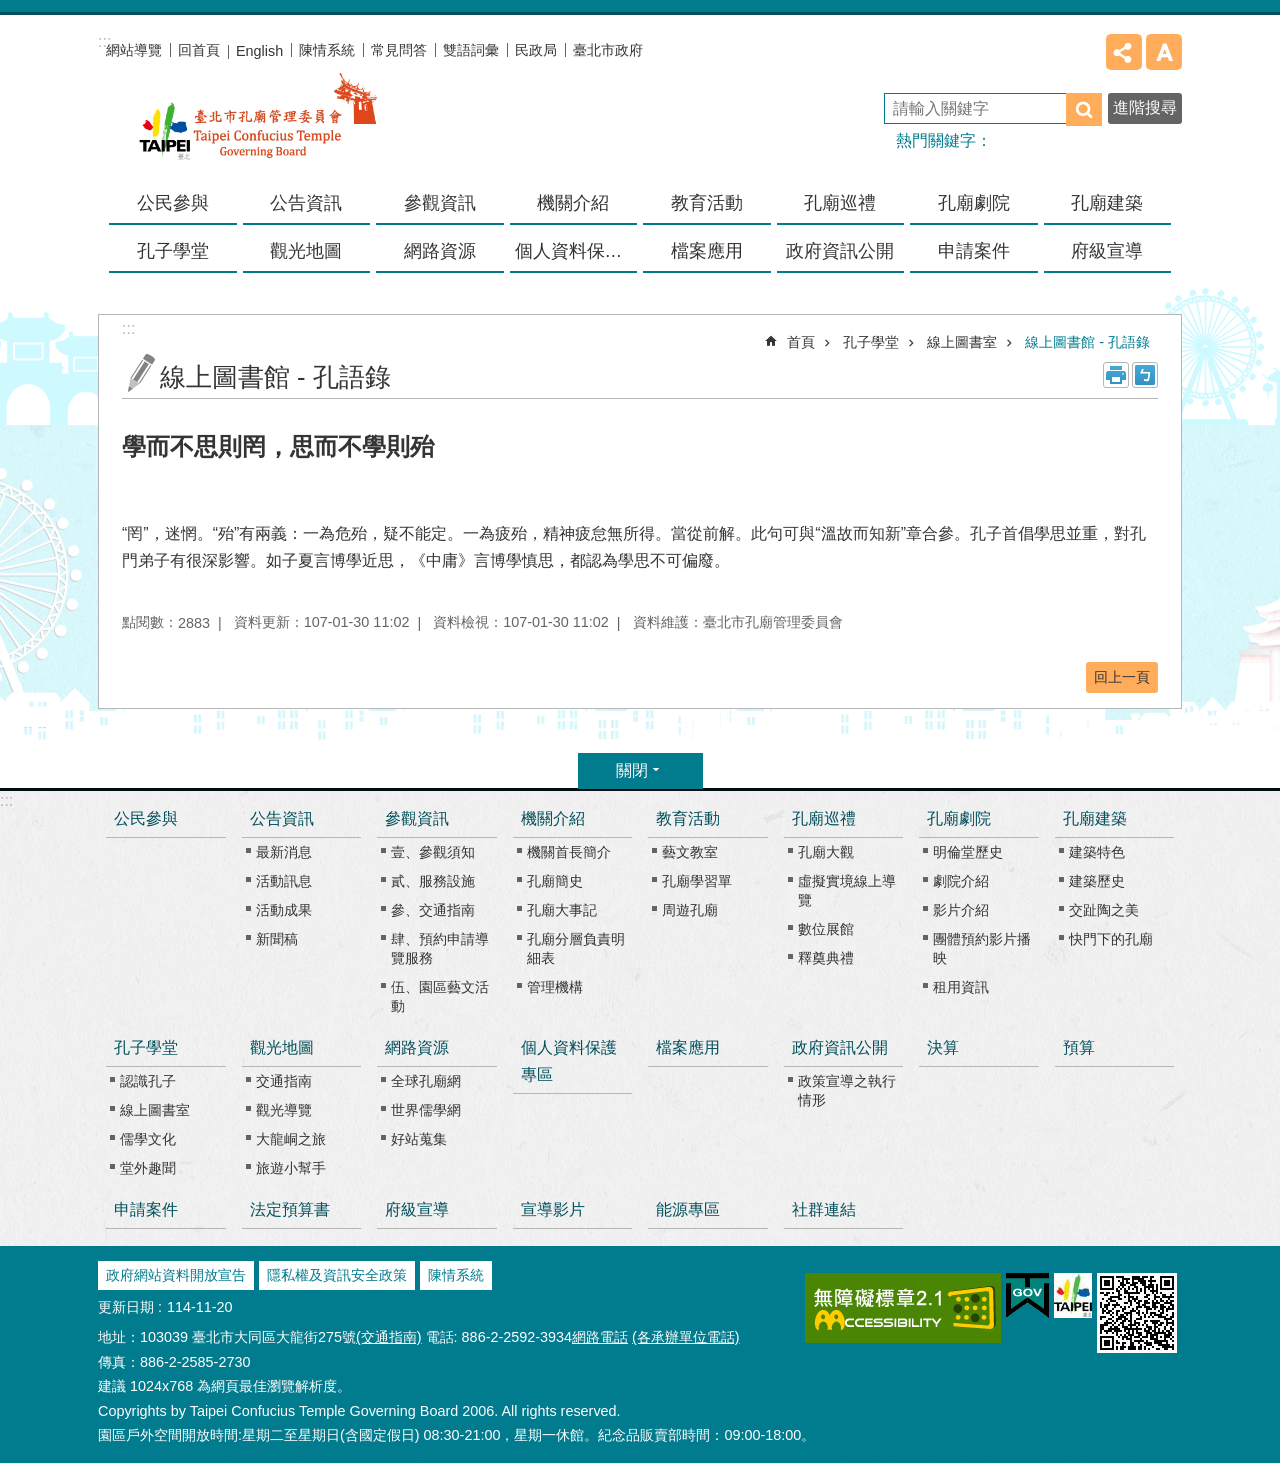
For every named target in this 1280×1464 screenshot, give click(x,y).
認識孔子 (148, 1081)
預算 (1079, 1047)
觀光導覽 (284, 1110)
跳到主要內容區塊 (10, 10)
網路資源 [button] (440, 251)
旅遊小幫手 (291, 1168)
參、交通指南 (433, 910)
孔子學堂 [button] (173, 251)
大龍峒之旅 (291, 1139)
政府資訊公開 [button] (840, 251)
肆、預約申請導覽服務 (440, 948)
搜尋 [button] (1084, 109)
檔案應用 (707, 251)
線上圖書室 (962, 342)
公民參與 (173, 203)
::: (6, 800)
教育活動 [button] (707, 203)
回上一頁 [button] (1122, 677)
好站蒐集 (419, 1139)
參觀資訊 (417, 818)
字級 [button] (1164, 52)
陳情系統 (327, 50)
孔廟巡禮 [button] (840, 203)
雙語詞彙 (471, 50)
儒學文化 (148, 1139)
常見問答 (399, 50)
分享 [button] (1124, 52)
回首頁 (199, 50)
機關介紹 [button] (573, 203)
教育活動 (688, 818)
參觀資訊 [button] (440, 203)
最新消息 (284, 852)
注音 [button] (1145, 375)
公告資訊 (282, 818)
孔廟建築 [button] (1107, 203)
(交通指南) (389, 1337)
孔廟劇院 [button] (974, 203)
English (259, 51)
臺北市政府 (608, 50)
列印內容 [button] (1116, 375)
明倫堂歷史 (968, 852)
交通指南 (284, 1081)
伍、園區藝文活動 (440, 996)
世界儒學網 (426, 1110)
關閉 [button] (632, 770)
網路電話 (600, 1337)
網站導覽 (134, 50)
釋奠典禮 (826, 958)
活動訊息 (284, 881)
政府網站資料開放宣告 (176, 1275)
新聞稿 (277, 939)
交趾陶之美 (1104, 910)
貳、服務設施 (433, 881)
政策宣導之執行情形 (847, 1090)
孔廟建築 (1095, 818)
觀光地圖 (282, 1047)
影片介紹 (961, 910)
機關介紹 (553, 818)
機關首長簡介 (569, 852)
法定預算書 (290, 1209)
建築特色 (1097, 852)
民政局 (536, 50)
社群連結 (824, 1209)
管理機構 (555, 987)
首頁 (801, 342)
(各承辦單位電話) (686, 1337)
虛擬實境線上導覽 (847, 890)
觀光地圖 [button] (306, 251)
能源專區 (688, 1209)
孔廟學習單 (697, 881)
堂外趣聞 (148, 1168)
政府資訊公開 (840, 1047)
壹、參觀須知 (433, 852)
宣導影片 (553, 1209)
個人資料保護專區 (576, 251)
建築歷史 (1097, 881)
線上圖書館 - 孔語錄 (1087, 342)
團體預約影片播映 (982, 948)
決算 (943, 1047)
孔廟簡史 (555, 881)
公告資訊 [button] (306, 203)
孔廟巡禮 (824, 818)
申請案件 (974, 251)
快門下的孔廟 (1111, 939)
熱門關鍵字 (936, 140)
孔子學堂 (871, 342)
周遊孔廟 (690, 910)
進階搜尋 (1145, 107)
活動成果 (284, 910)
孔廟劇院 (959, 818)
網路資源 (417, 1047)
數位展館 (826, 929)
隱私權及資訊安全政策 (337, 1275)
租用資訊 (961, 987)
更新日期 (126, 1307)
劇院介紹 (961, 881)
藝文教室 (690, 852)
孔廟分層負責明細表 (576, 948)
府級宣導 (1107, 251)
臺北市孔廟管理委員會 (258, 129)
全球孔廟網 (426, 1081)
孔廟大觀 (826, 852)
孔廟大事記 (562, 910)
